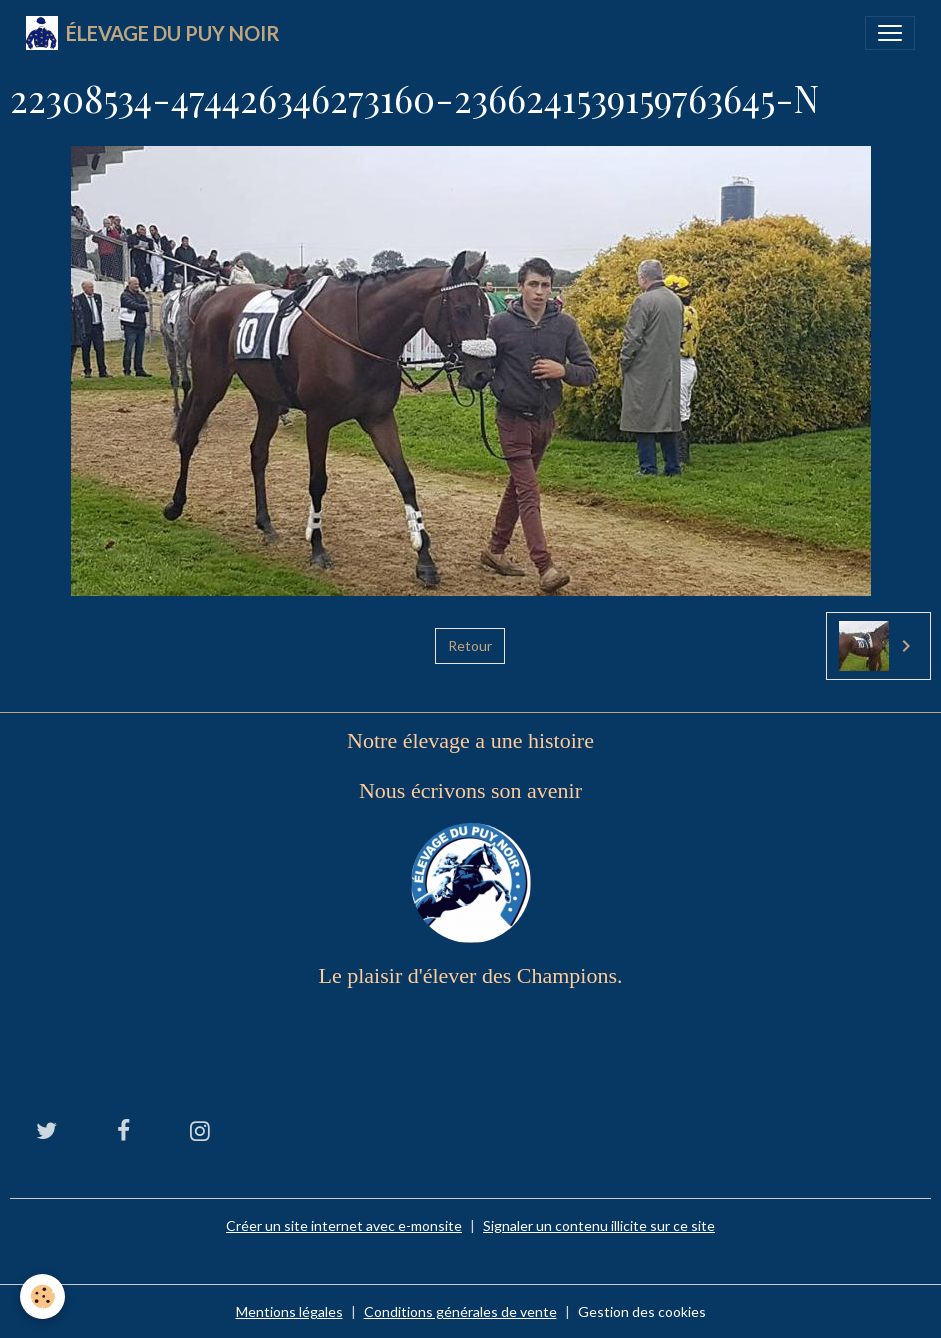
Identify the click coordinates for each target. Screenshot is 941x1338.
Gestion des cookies (642, 1311)
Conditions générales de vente (460, 1311)
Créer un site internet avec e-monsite (344, 1225)
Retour (470, 645)
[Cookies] (42, 1296)
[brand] (153, 33)
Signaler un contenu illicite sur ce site (599, 1225)
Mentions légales (289, 1311)
